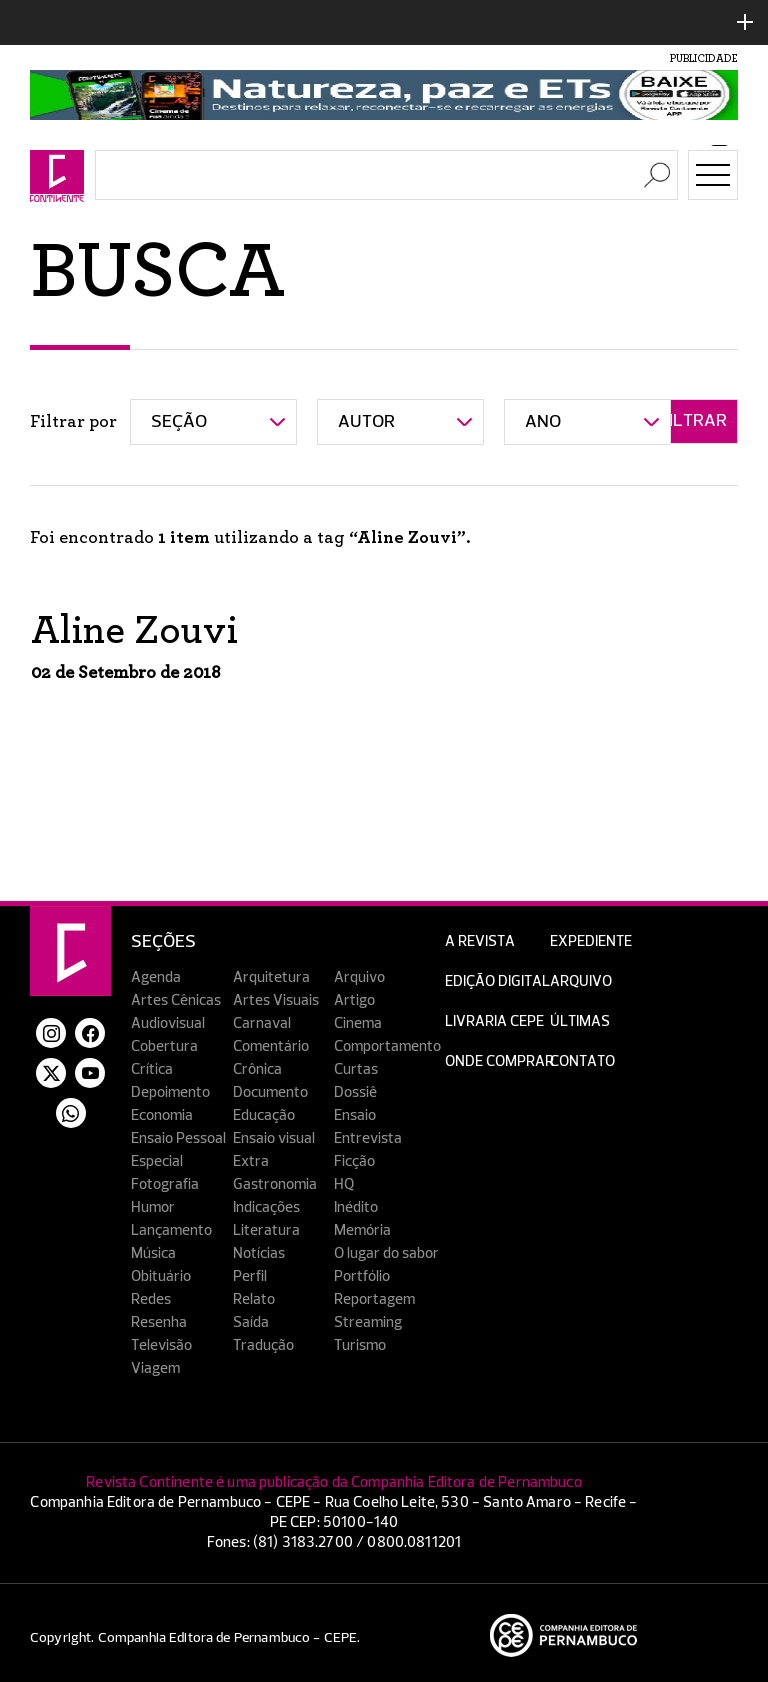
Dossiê (355, 1092)
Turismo (360, 1345)
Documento (270, 1092)
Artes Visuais (276, 1000)
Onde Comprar (499, 1061)
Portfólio (362, 1276)
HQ (344, 1184)
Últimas (580, 1021)
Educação (264, 1115)
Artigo (354, 1000)
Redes (151, 1299)
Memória (362, 1230)
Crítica (152, 1069)
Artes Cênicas (176, 1000)
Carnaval (262, 1023)
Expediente (591, 941)
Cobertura (164, 1046)
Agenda (156, 977)
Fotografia (165, 1184)
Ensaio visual (274, 1138)
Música (153, 1253)
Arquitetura (271, 977)
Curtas (356, 1069)
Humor (153, 1207)
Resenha (159, 1322)
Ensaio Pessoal (178, 1138)
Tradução (263, 1345)
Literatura (266, 1230)
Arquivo (359, 977)
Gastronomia (275, 1184)
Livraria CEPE (494, 1021)
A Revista (480, 941)
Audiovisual (168, 1023)
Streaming (368, 1322)
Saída (251, 1322)
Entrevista (368, 1138)
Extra (251, 1161)
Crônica (257, 1069)
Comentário (271, 1046)
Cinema (358, 1023)
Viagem (155, 1368)
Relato (254, 1299)
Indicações (266, 1207)
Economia (162, 1115)
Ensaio (355, 1115)
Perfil (250, 1276)
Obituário (161, 1276)
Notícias (259, 1253)
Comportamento (387, 1046)
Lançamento (171, 1230)
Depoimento (170, 1092)
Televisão (161, 1345)
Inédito (356, 1207)
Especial (157, 1161)
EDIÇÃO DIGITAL (497, 981)
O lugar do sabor (386, 1253)
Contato (582, 1061)
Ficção (354, 1161)
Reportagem (374, 1299)
